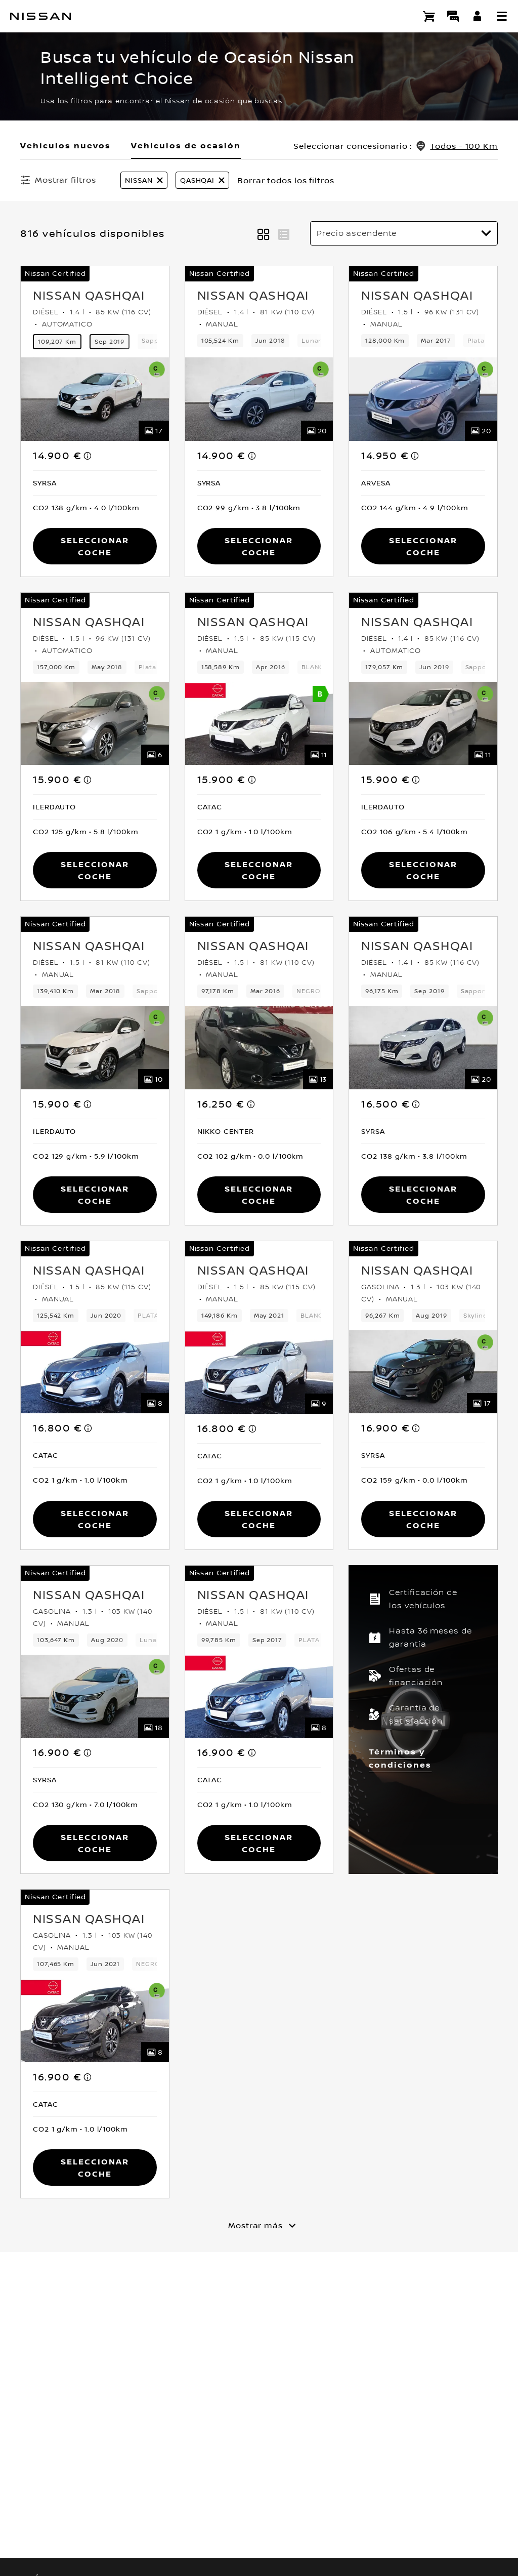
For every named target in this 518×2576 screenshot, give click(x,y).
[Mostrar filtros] (58, 179)
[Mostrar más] (259, 2225)
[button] (502, 16)
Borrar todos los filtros (285, 180)
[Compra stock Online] (429, 16)
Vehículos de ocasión (186, 145)
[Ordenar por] (404, 233)
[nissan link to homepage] (40, 16)
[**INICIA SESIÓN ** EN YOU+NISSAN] (477, 16)
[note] (88, 456)
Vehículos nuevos (65, 145)
